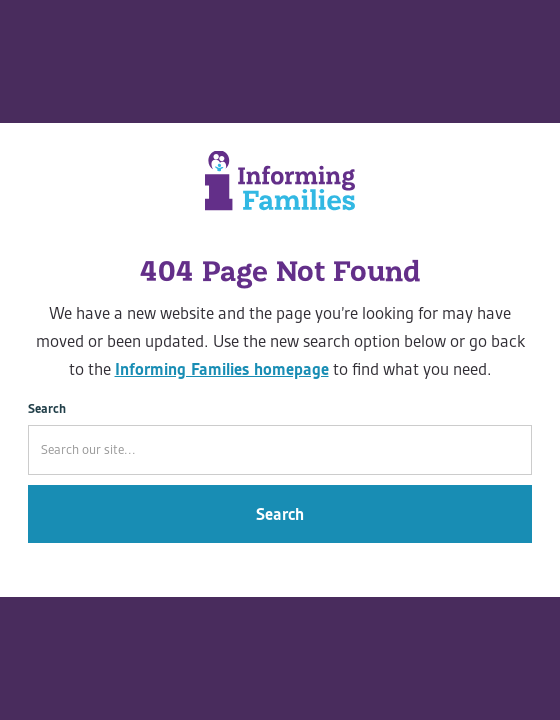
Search (47, 408)
